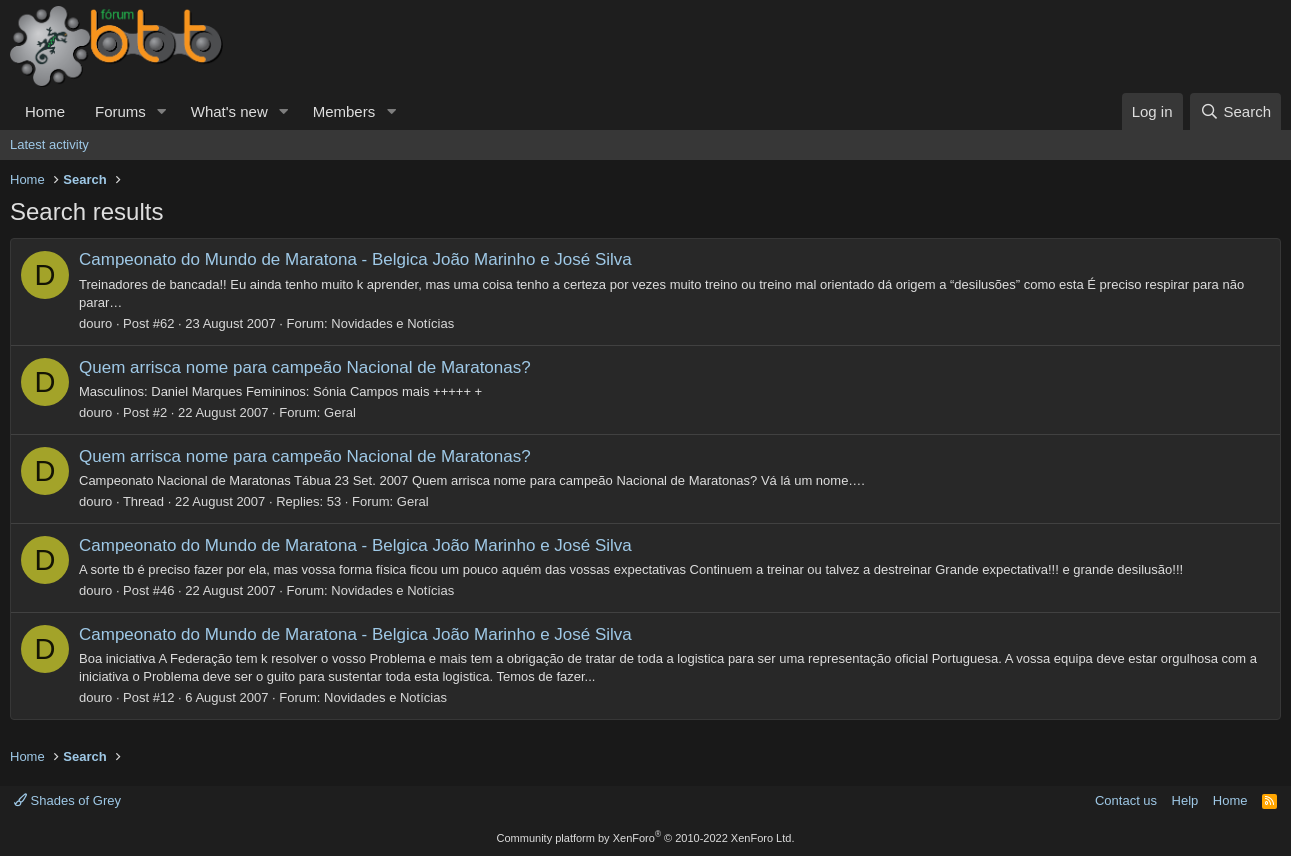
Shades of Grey (67, 800)
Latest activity (49, 144)
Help (1185, 800)
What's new (229, 111)
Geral (340, 412)
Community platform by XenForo (646, 838)
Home (45, 111)
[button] (162, 111)
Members (344, 111)
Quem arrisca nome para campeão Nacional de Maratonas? (305, 367)
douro (95, 323)
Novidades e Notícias (392, 323)
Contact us (1126, 800)
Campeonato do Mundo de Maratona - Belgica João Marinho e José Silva (355, 259)
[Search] (1235, 111)
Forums (120, 111)
